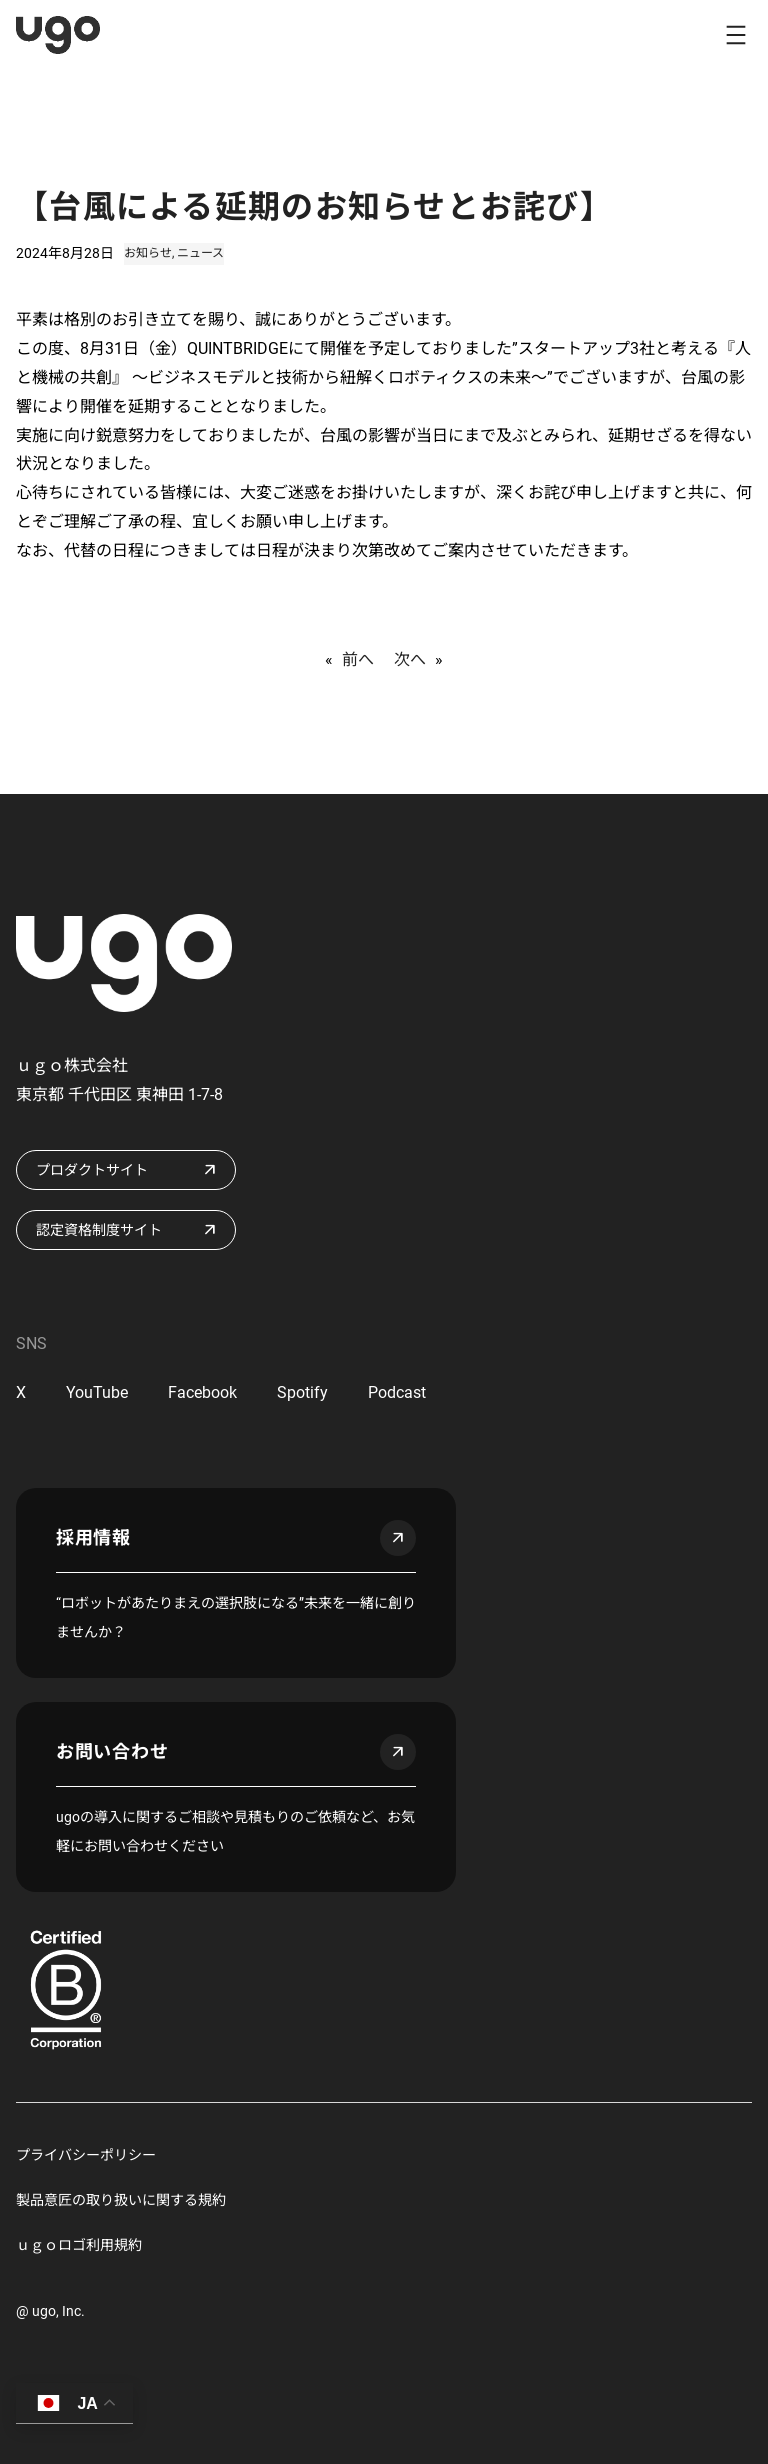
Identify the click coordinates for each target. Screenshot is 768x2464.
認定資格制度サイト (99, 1230)
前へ (358, 659)
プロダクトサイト (92, 1170)
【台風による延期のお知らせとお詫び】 (314, 207)
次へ (410, 659)
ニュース (200, 253)
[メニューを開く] (736, 35)
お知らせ (148, 253)
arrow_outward (398, 1538)
